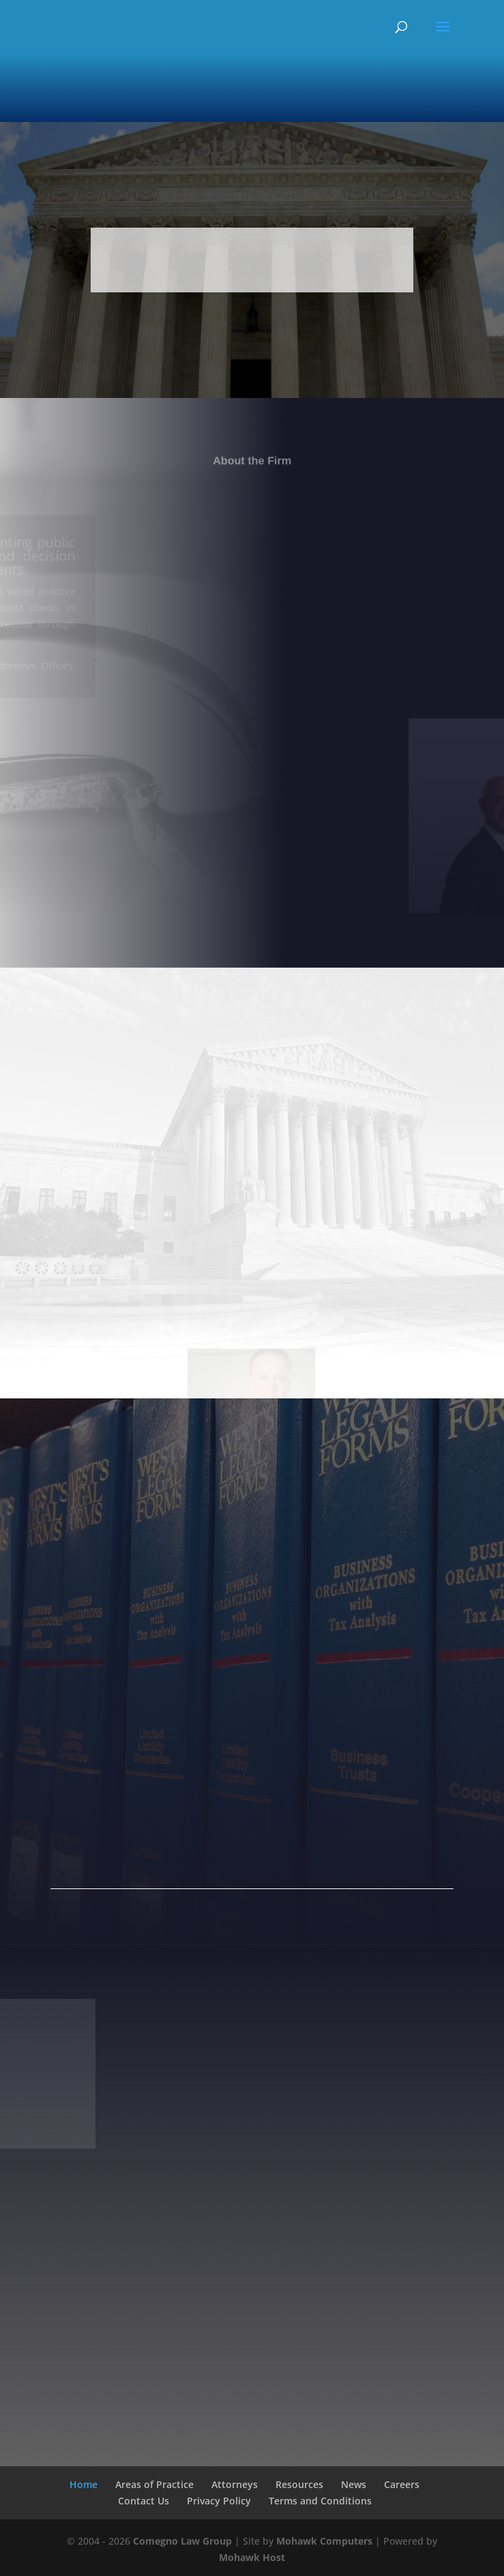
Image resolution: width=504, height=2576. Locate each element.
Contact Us (143, 2500)
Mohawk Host (252, 2557)
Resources (299, 2484)
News (353, 2484)
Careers (401, 2484)
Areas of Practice (154, 2484)
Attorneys (234, 2484)
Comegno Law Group (182, 2540)
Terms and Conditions (320, 2500)
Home (84, 2484)
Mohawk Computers (324, 2540)
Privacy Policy (219, 2500)
